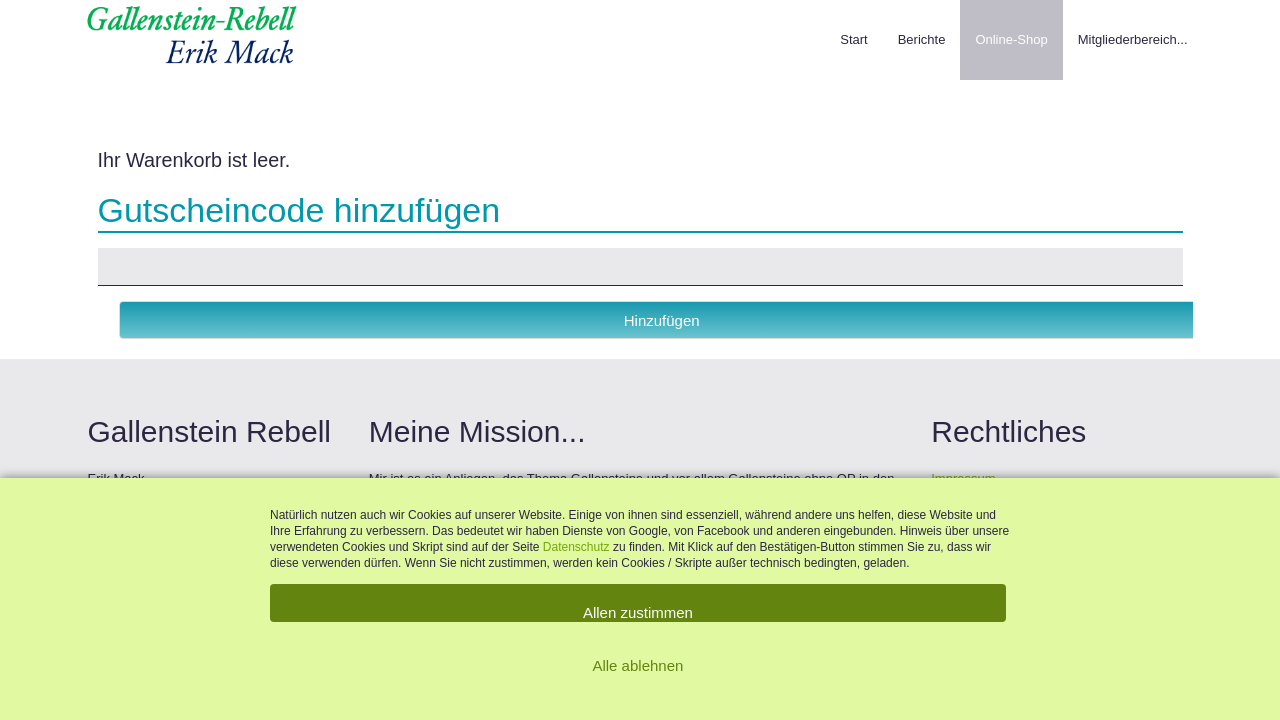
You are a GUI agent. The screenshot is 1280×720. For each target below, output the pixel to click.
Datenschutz (578, 547)
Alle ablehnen (637, 665)
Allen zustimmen (638, 612)
